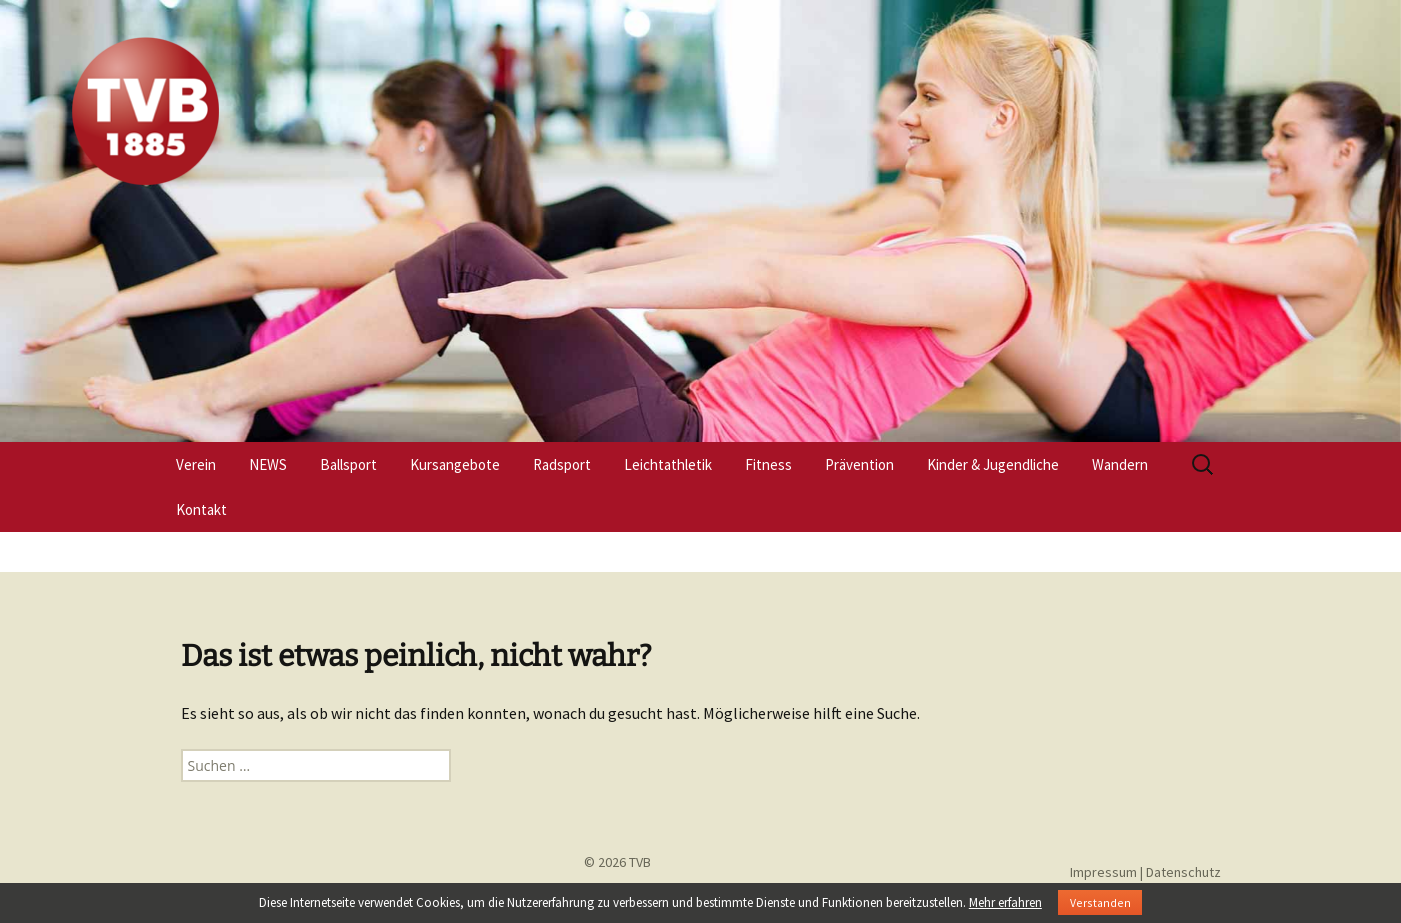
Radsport (562, 464)
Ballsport (348, 464)
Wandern (1120, 464)
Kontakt (201, 509)
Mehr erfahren (1005, 902)
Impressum (1103, 872)
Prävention (859, 464)
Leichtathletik (668, 464)
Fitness (768, 464)
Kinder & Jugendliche (993, 464)
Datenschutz (1183, 872)
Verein (196, 464)
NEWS (268, 464)
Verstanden (1100, 902)
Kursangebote (455, 464)
